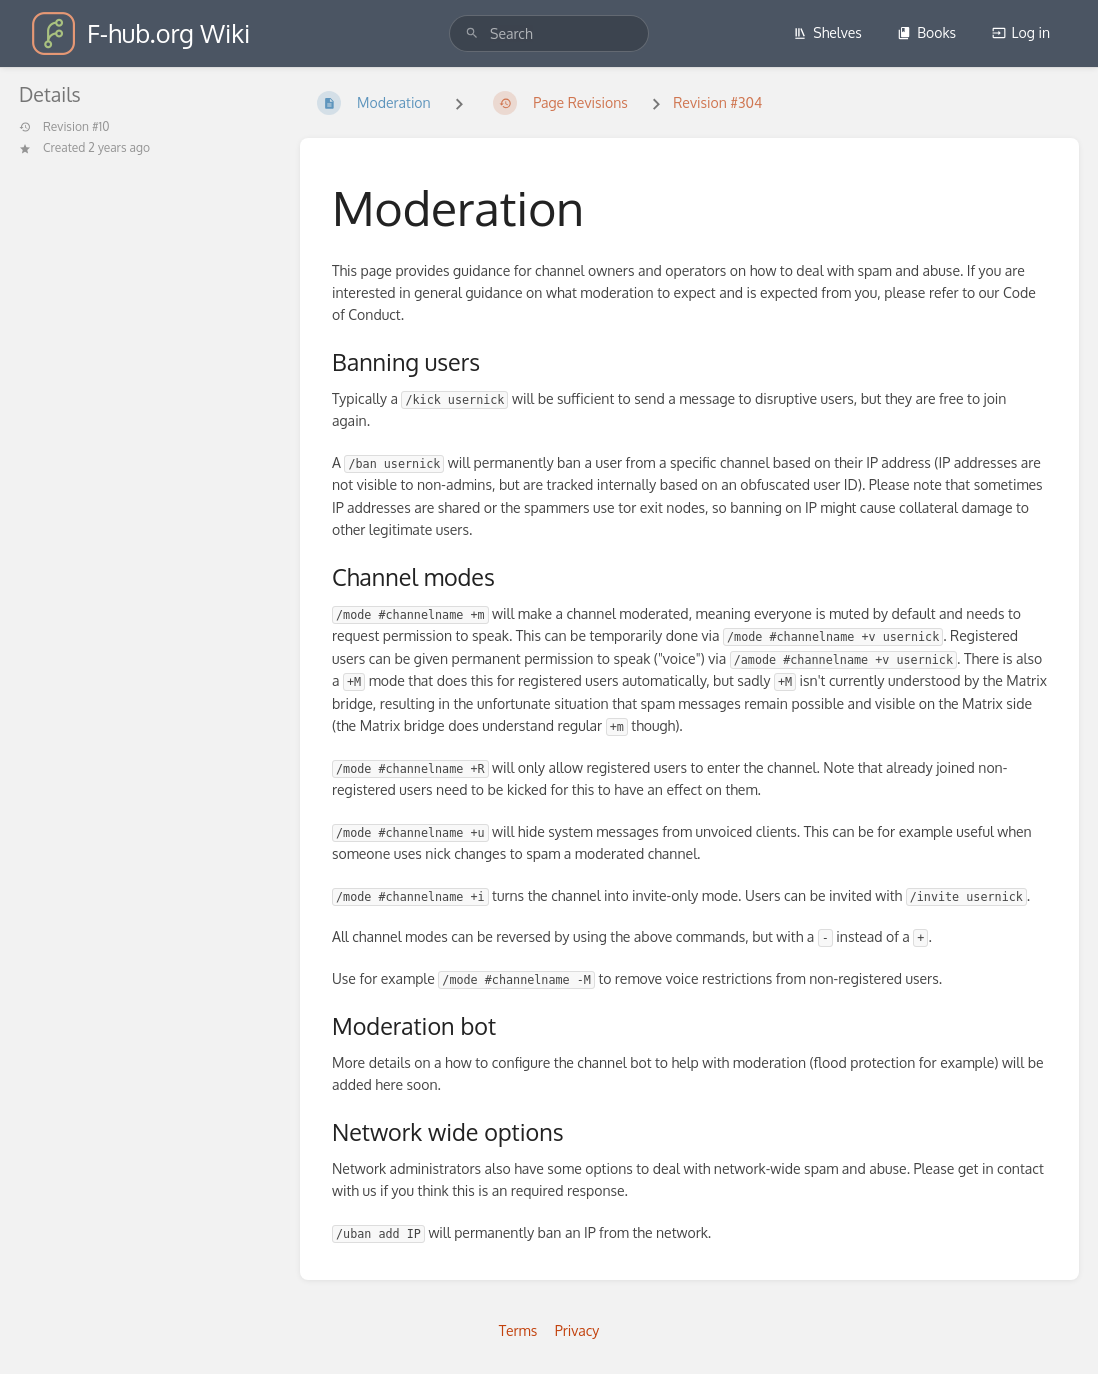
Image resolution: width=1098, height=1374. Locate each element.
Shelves (827, 32)
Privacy (577, 1330)
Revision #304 (717, 102)
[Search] (472, 33)
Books (926, 32)
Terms (518, 1330)
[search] (549, 33)
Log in (1021, 32)
